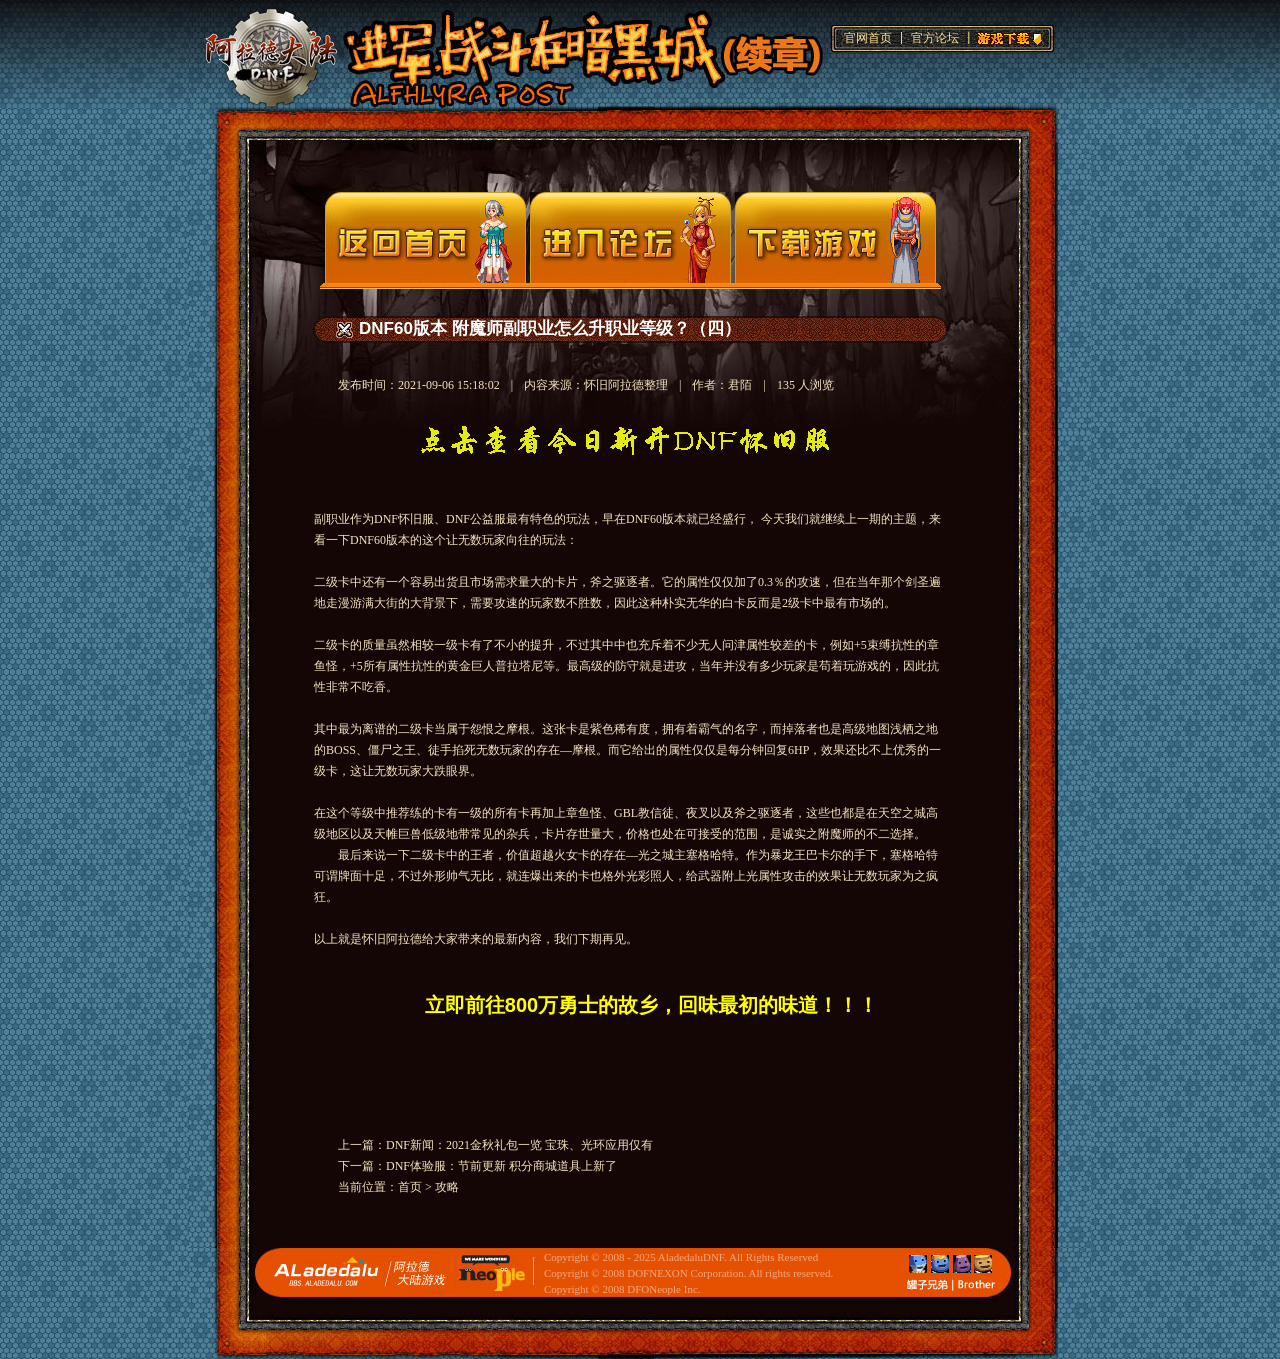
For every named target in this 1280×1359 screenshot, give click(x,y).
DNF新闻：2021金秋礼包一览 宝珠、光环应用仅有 (519, 1145)
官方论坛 (935, 38)
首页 (410, 1187)
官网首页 (868, 38)
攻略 (447, 1187)
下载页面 (835, 237)
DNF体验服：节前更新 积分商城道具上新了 (501, 1166)
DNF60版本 (656, 519)
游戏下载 (1007, 36)
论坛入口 (630, 237)
